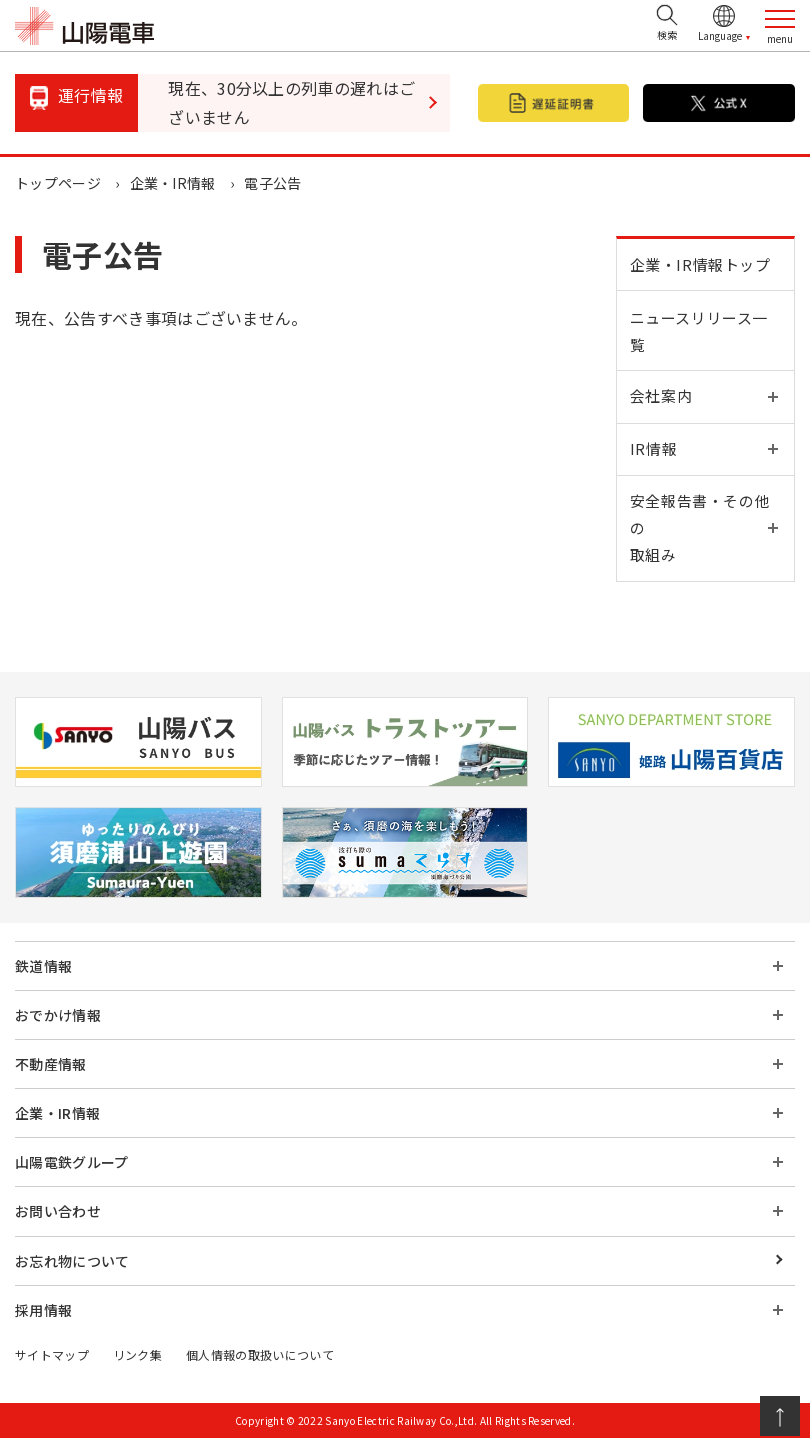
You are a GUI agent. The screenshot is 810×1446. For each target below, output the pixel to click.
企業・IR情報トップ (701, 265)
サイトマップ (52, 1362)
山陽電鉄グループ (72, 1171)
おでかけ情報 (58, 1024)
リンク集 (137, 1362)
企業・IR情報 (173, 183)
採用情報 (43, 1318)
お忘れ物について (72, 1269)
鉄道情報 (43, 975)
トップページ (58, 183)
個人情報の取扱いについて (260, 1362)
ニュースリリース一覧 (700, 333)
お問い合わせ (58, 1220)
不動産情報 (51, 1073)
